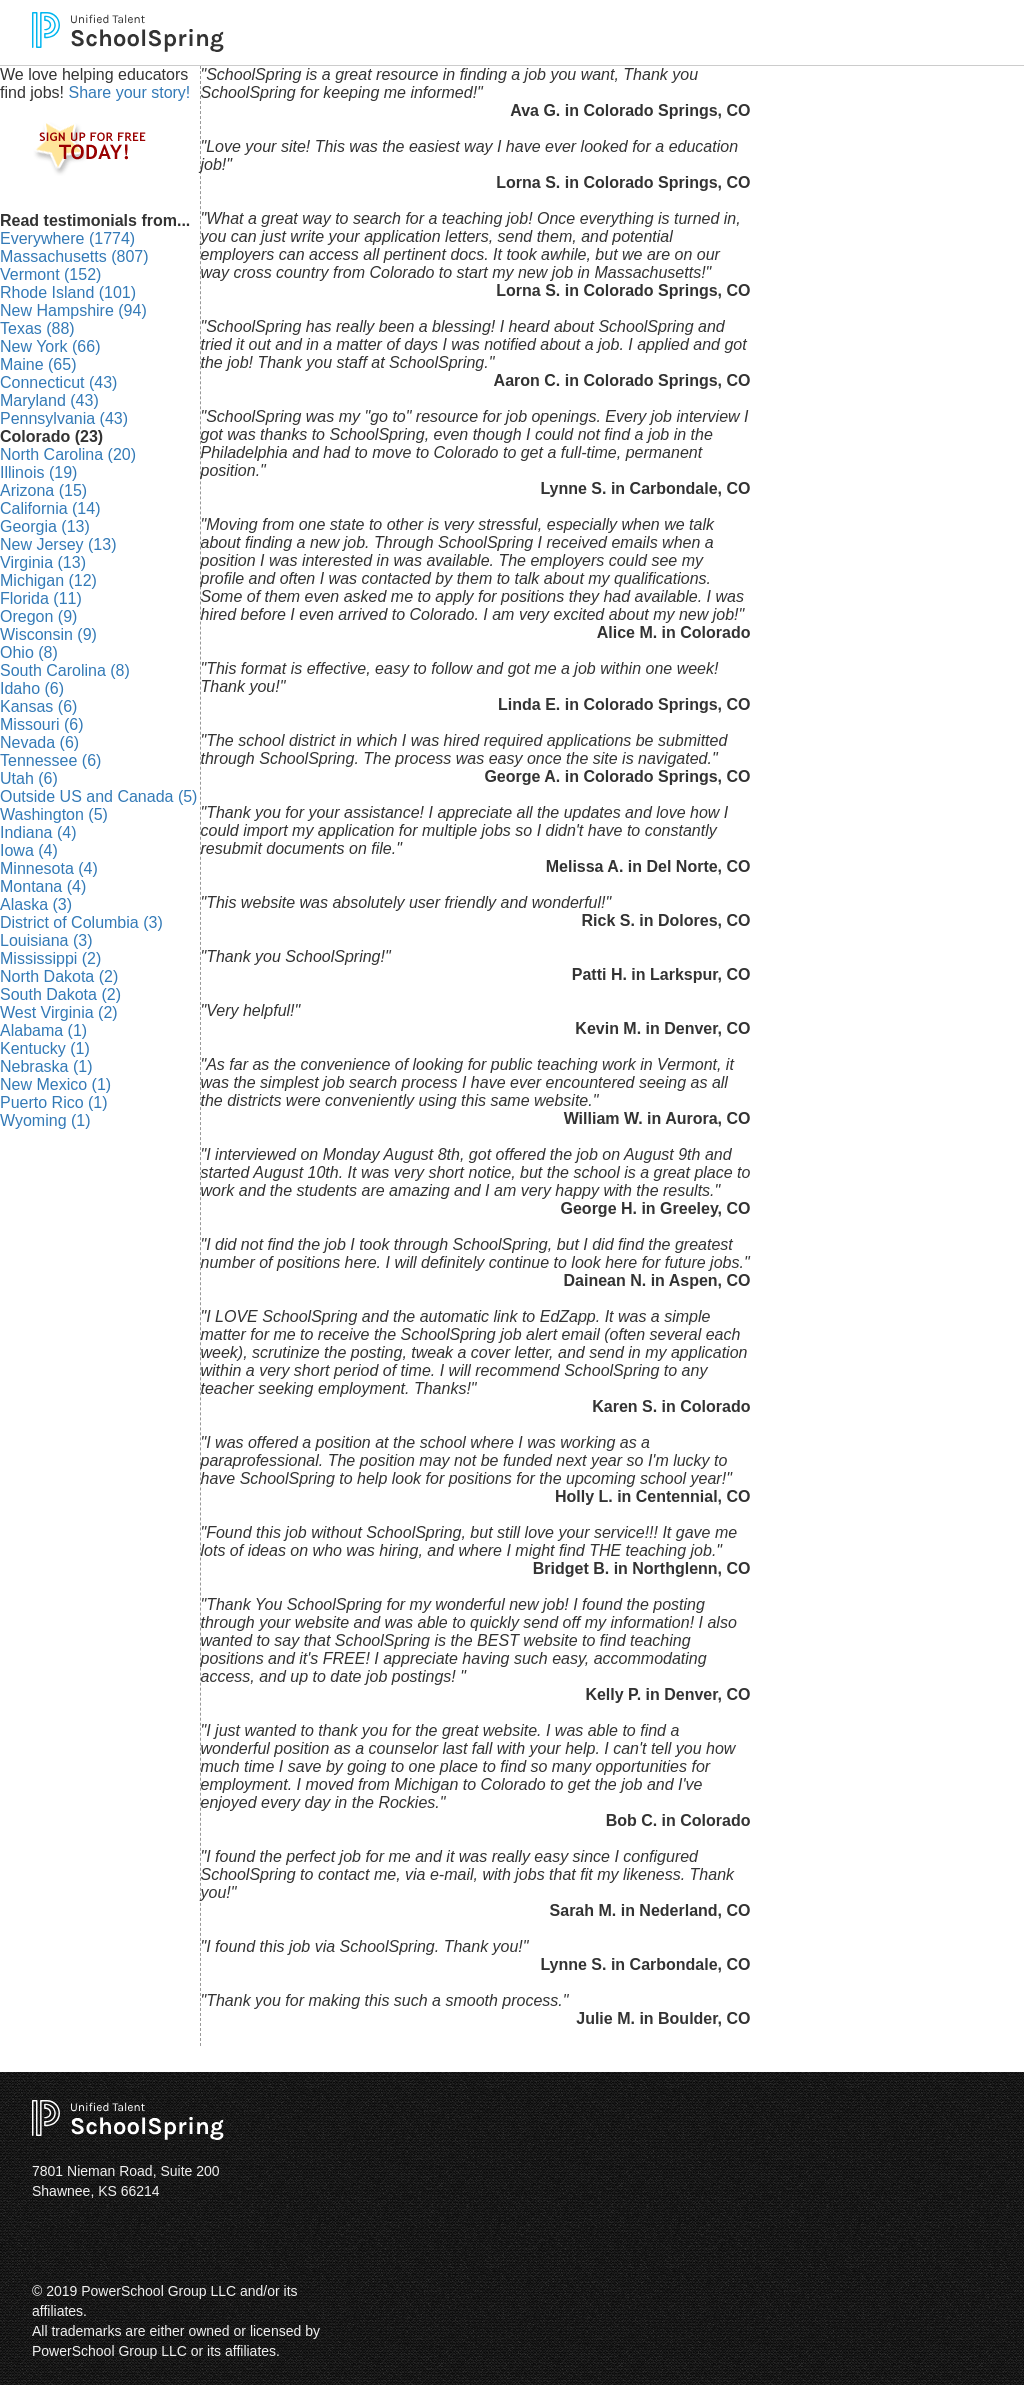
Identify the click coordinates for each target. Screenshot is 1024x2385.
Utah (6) (29, 778)
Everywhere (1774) (67, 238)
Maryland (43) (49, 400)
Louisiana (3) (46, 940)
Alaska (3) (36, 904)
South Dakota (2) (60, 994)
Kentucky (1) (45, 1048)
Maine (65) (38, 364)
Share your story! (129, 92)
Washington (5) (54, 814)
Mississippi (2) (50, 958)
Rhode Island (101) (68, 292)
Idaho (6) (32, 688)
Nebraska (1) (46, 1066)
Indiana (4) (38, 832)
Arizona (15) (43, 490)
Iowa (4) (29, 850)
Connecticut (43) (58, 382)
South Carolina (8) (65, 670)
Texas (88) (37, 328)
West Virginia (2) (59, 1012)
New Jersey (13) (58, 544)
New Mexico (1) (55, 1084)
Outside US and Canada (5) (98, 796)
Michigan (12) (48, 580)
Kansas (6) (38, 706)
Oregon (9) (38, 616)
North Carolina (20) (68, 454)
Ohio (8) (29, 652)
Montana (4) (43, 886)
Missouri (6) (42, 724)
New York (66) (50, 346)
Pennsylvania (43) (64, 418)
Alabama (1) (43, 1030)
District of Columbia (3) (81, 922)
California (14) (50, 508)
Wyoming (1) (45, 1120)
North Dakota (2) (59, 976)
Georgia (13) (45, 526)
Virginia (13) (43, 562)
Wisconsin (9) (48, 634)
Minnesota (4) (49, 868)
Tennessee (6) (50, 760)
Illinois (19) (38, 472)
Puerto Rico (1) (54, 1102)
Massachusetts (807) (74, 256)
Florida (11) (41, 598)
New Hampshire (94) (73, 310)
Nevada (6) (39, 742)
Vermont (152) (50, 274)
